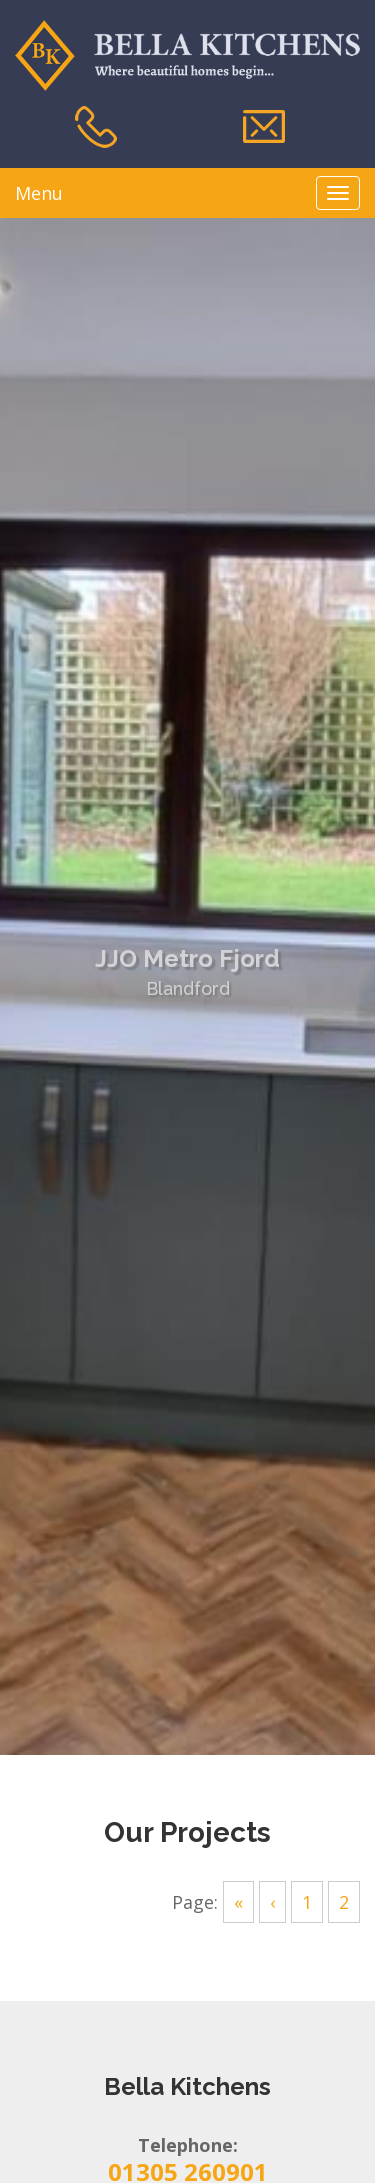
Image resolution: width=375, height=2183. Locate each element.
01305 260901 (188, 2150)
